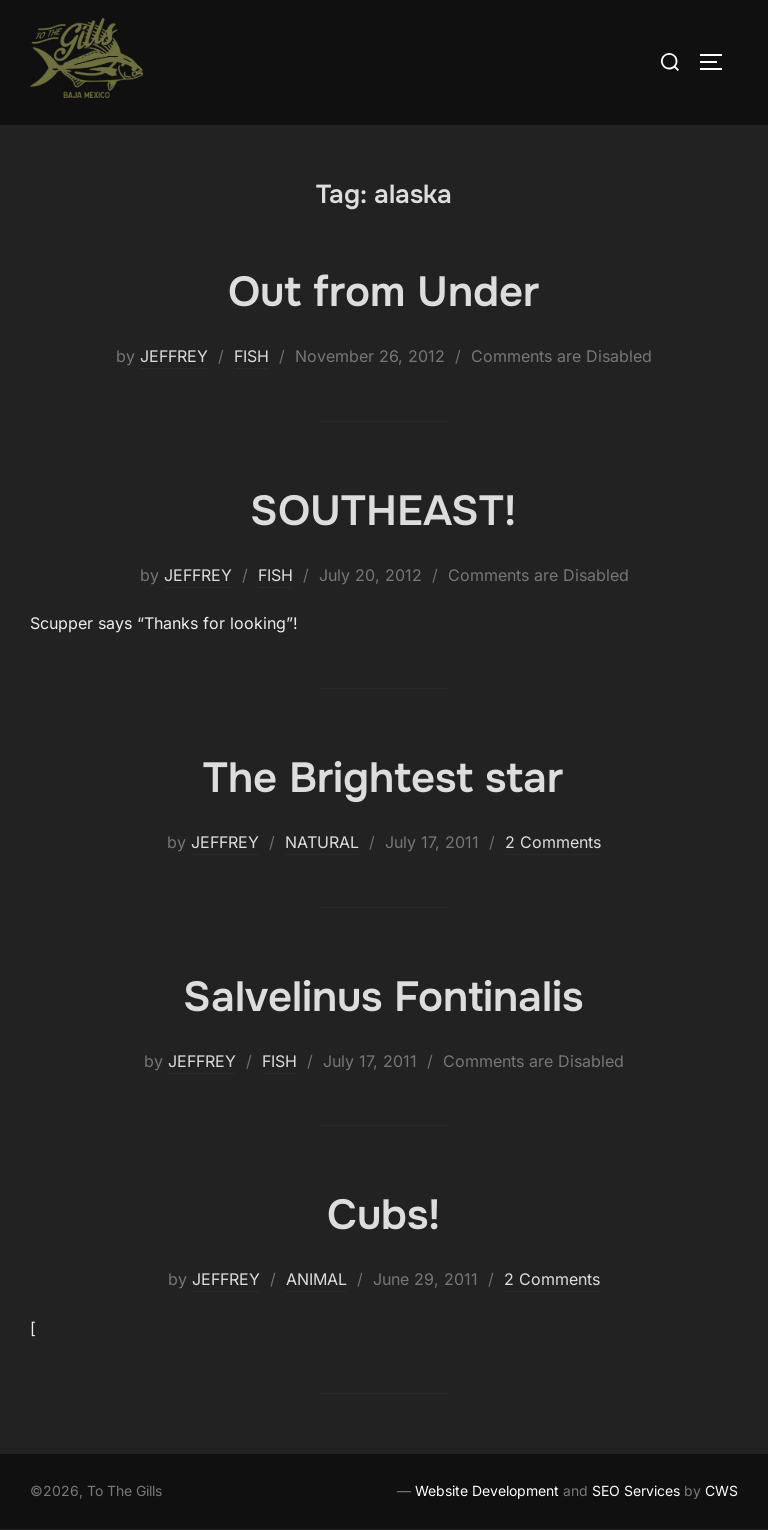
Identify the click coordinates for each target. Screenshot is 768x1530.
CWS (721, 1490)
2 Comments (553, 842)
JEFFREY (174, 356)
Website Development (487, 1490)
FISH (251, 356)
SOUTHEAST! (383, 511)
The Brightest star (383, 778)
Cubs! (383, 1215)
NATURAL (322, 842)
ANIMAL (316, 1279)
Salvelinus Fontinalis (383, 997)
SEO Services (636, 1490)
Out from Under (383, 292)
